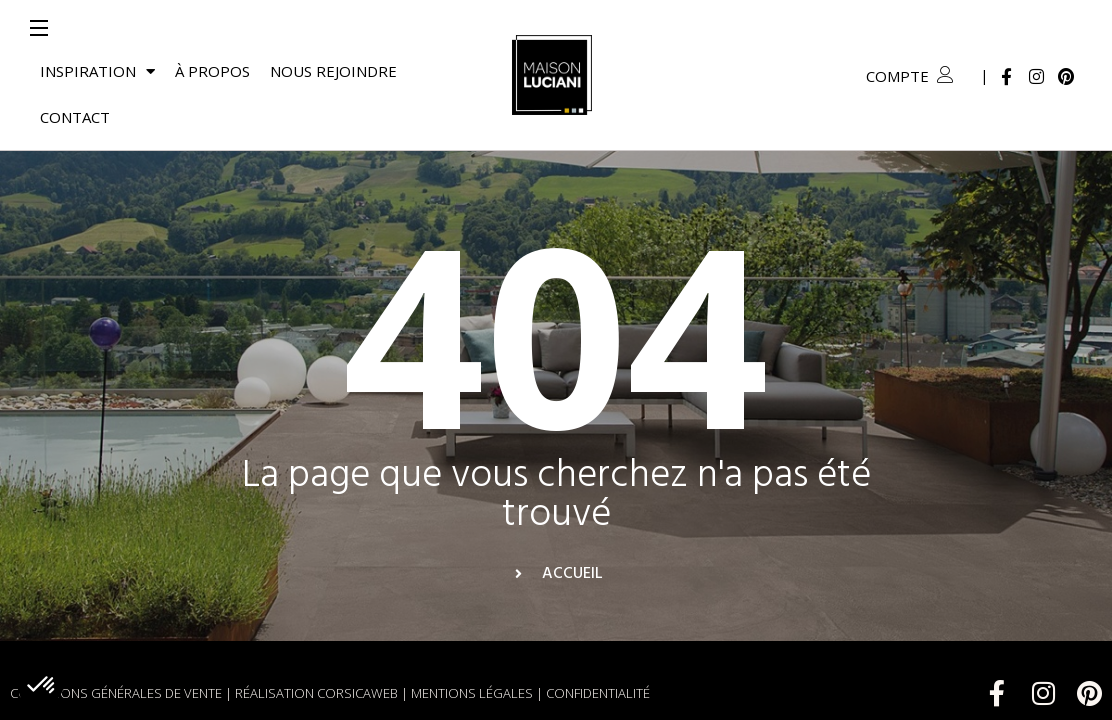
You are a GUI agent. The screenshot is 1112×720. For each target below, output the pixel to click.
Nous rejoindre (333, 71)
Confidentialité (598, 647)
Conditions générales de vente (116, 647)
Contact (75, 117)
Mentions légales (472, 647)
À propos (212, 71)
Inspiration (97, 71)
